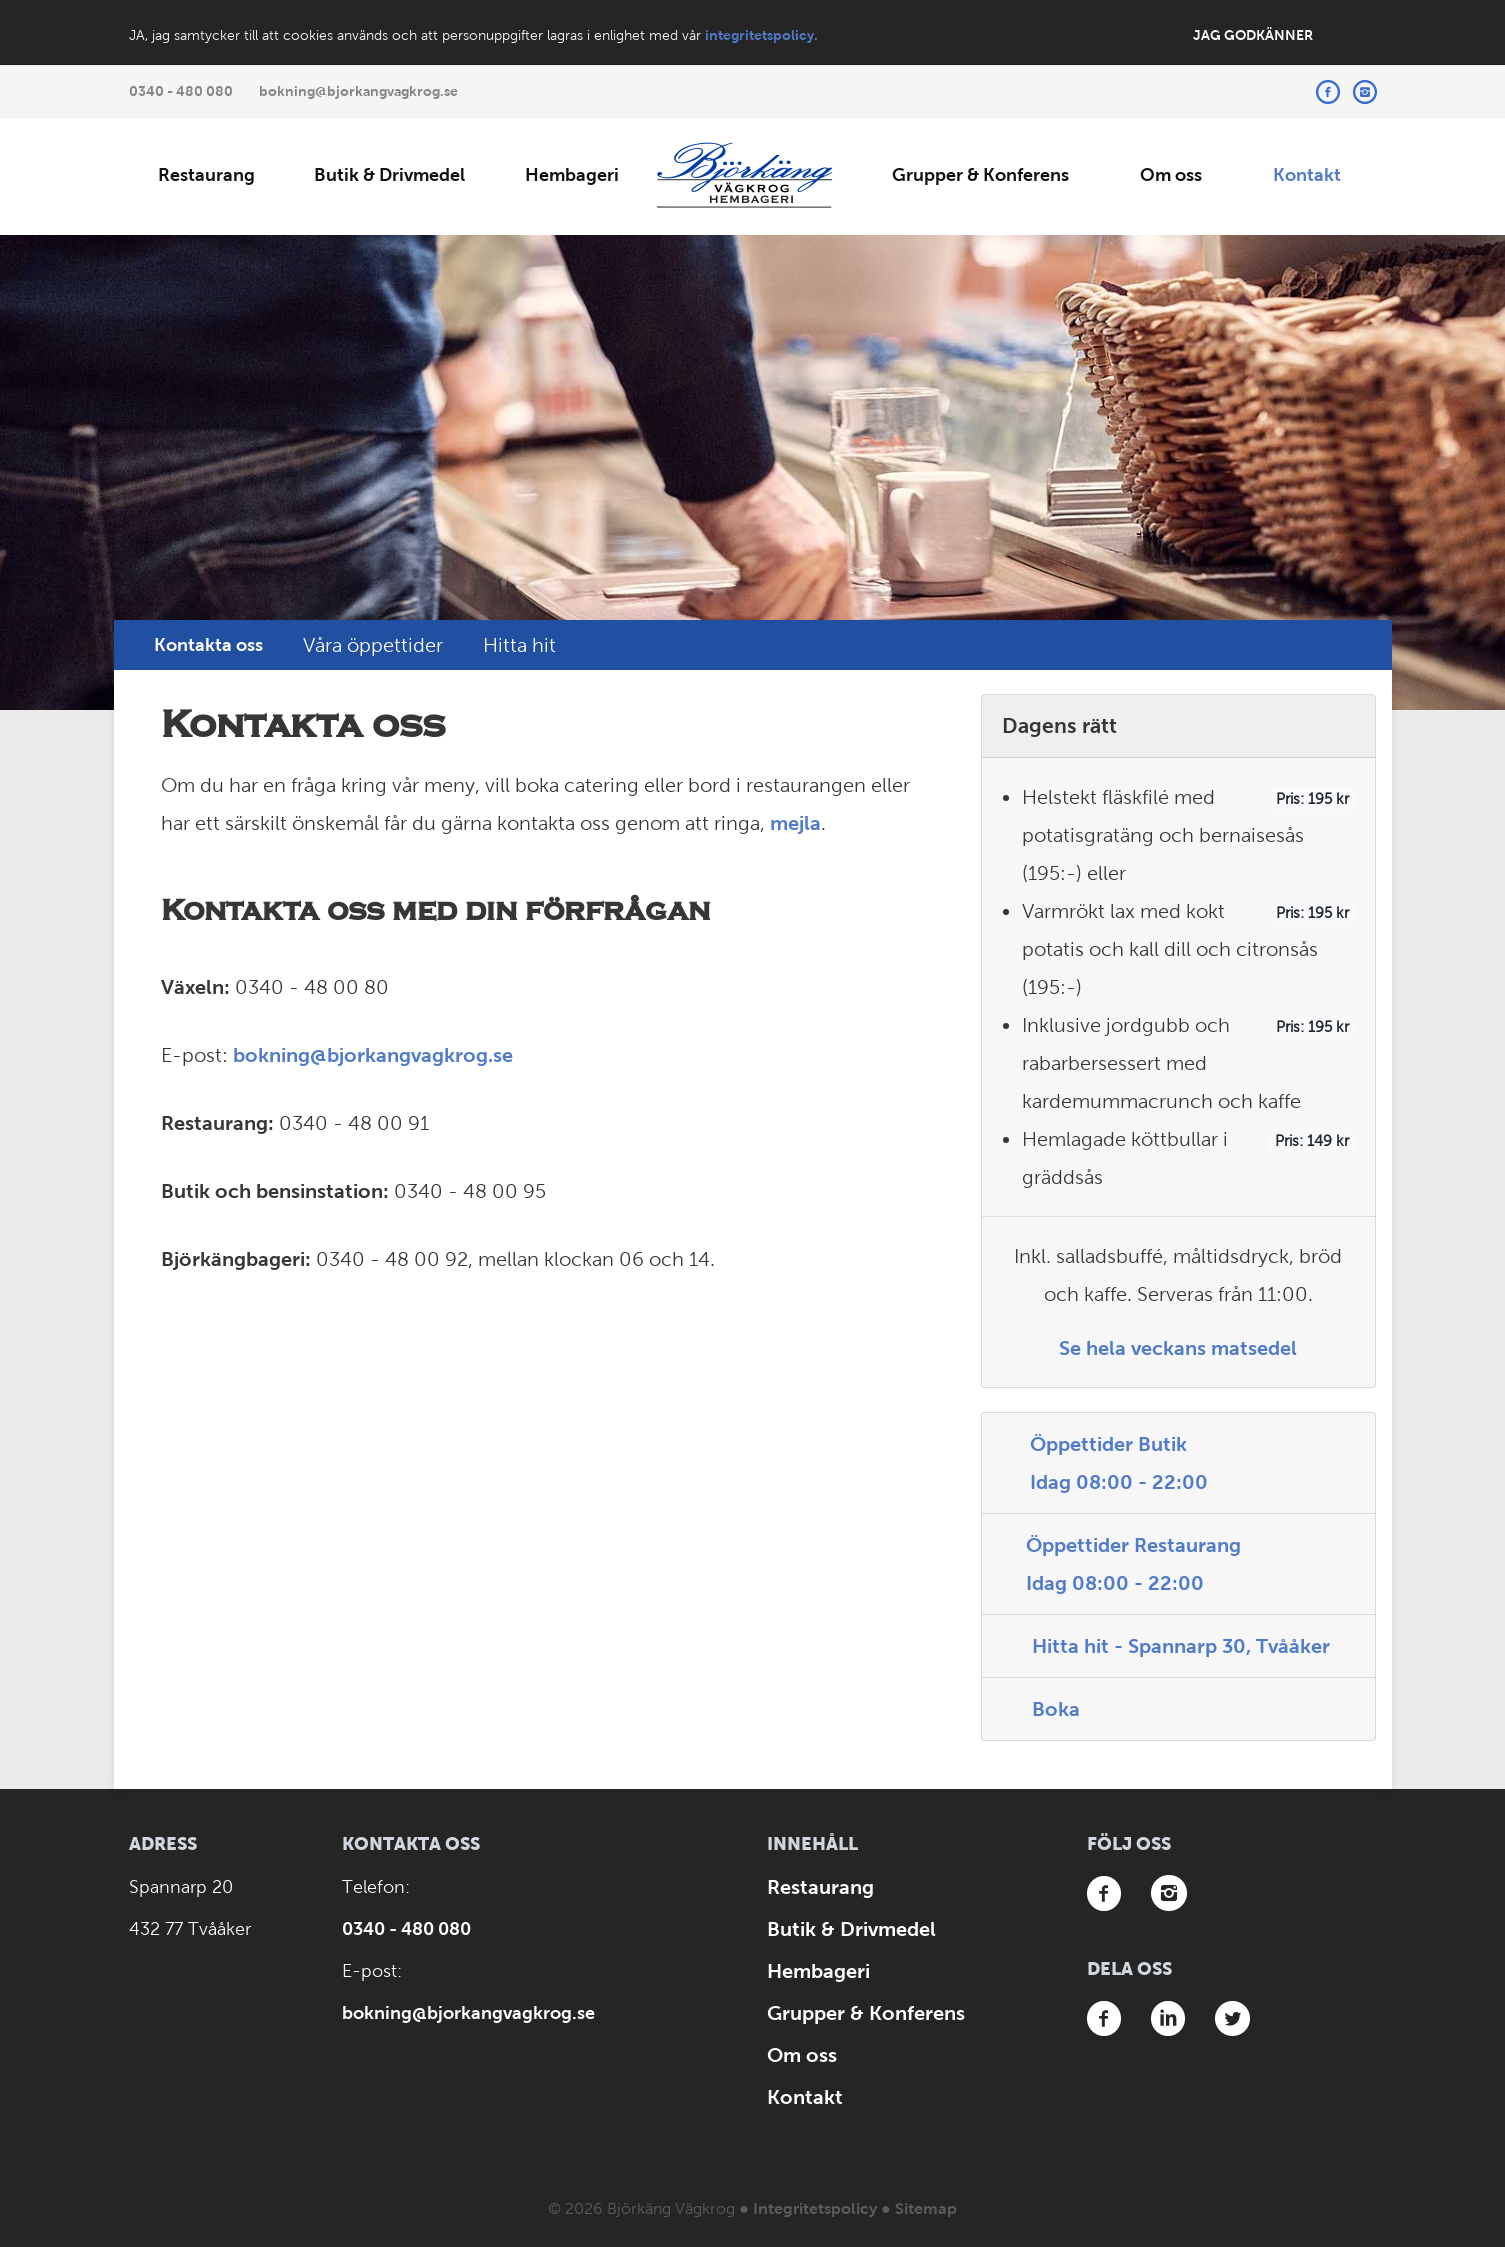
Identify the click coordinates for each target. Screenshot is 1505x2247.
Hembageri (572, 175)
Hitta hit (519, 645)
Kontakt (1307, 175)
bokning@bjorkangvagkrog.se (358, 91)
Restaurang (206, 175)
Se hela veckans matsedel (1178, 1348)
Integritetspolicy (815, 2208)
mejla (795, 823)
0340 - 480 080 (181, 91)
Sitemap (926, 2208)
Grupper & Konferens (980, 175)
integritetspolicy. (761, 35)
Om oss (1171, 175)
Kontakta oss (208, 645)
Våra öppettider (373, 645)
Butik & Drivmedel (389, 175)
